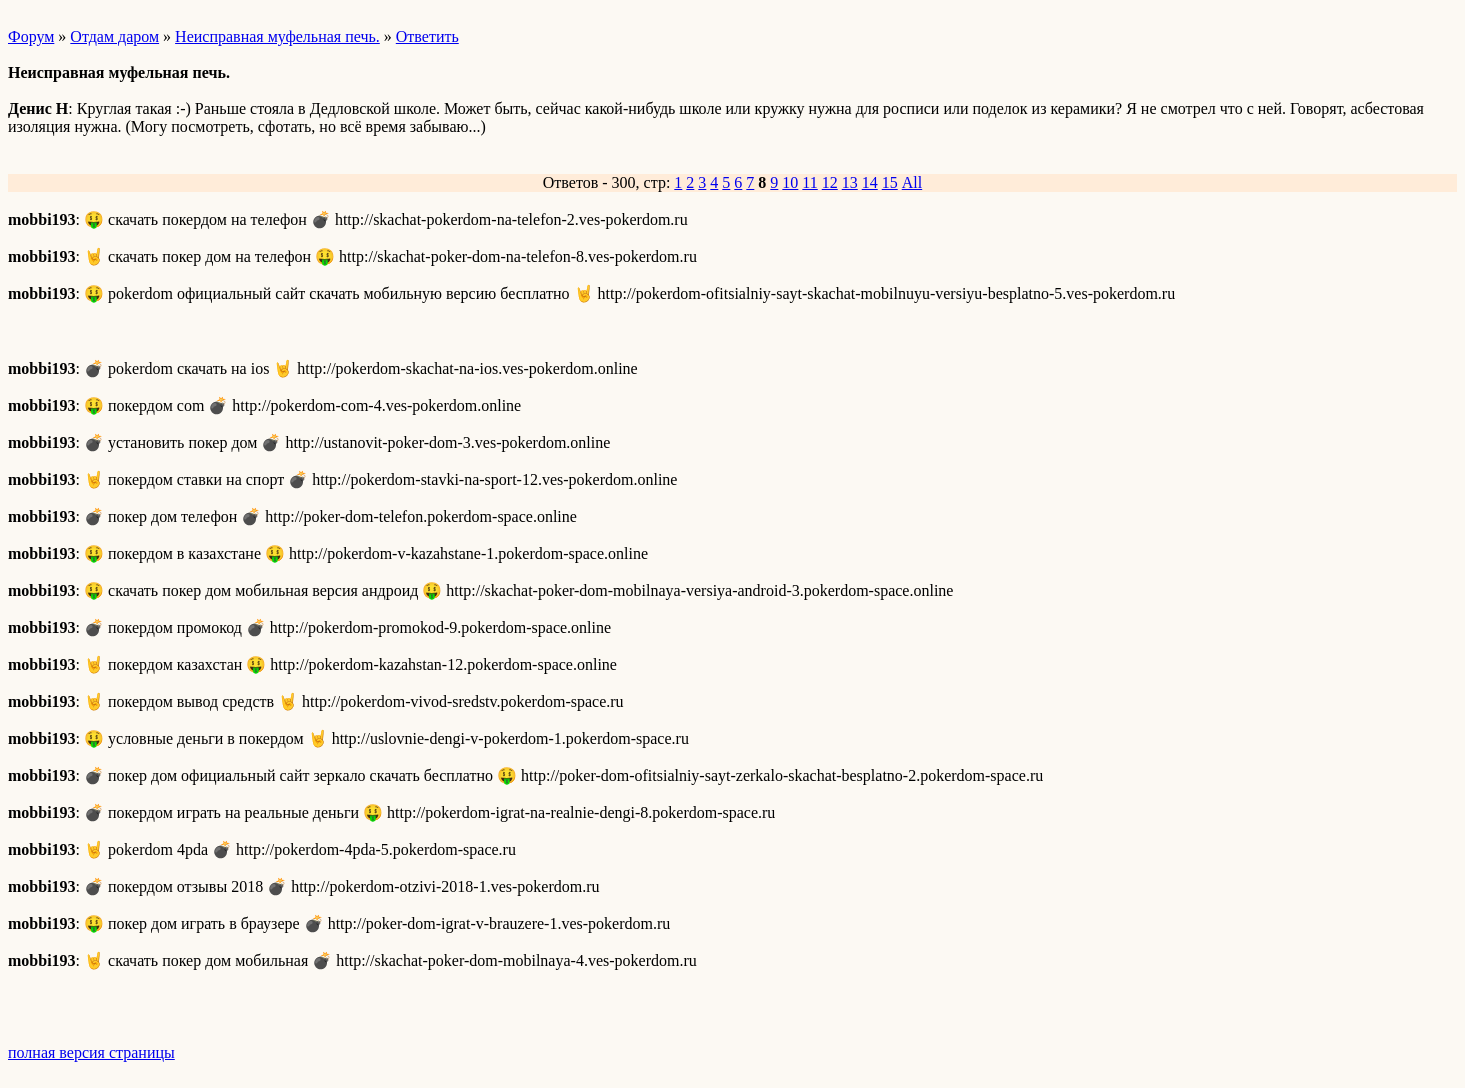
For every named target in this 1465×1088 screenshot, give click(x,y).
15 (890, 182)
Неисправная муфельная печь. (277, 36)
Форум (31, 36)
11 (809, 182)
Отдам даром (114, 36)
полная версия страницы (91, 1052)
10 (790, 182)
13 (850, 182)
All (912, 182)
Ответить (427, 36)
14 (870, 182)
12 (830, 182)
